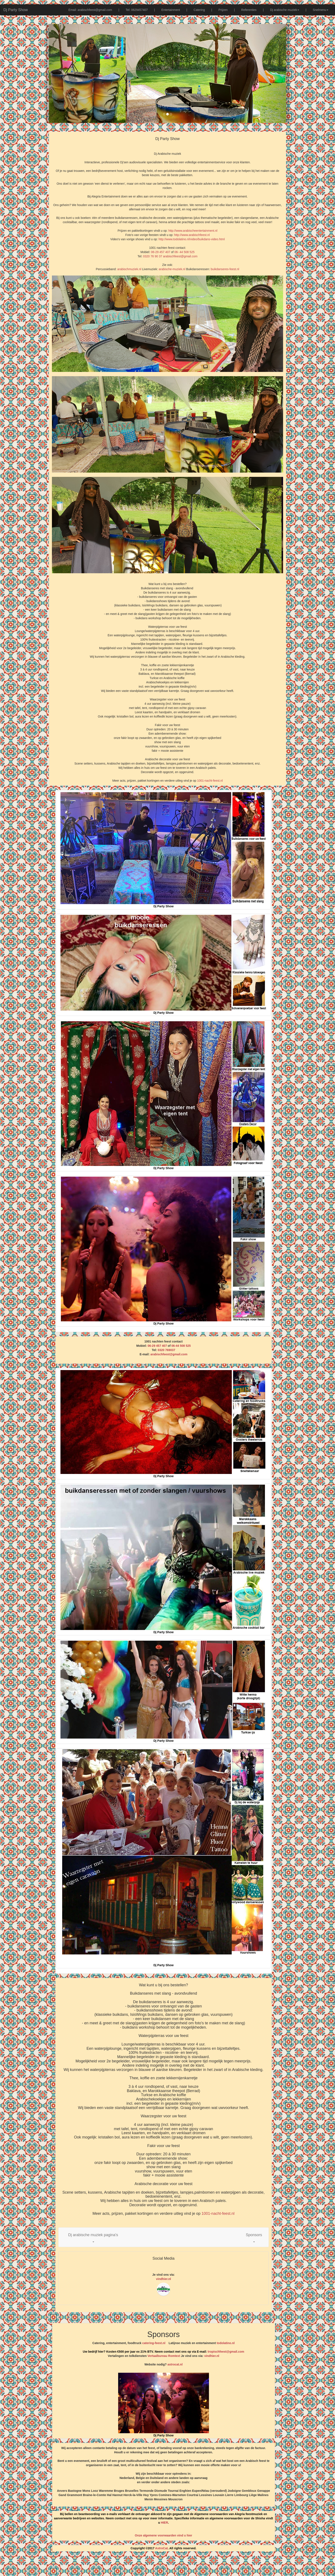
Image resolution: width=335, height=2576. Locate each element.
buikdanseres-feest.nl (225, 269)
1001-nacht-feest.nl (210, 780)
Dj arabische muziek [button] (284, 10)
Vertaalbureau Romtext (164, 2356)
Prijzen (223, 10)
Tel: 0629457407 (137, 10)
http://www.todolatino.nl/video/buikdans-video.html (192, 239)
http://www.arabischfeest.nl (192, 235)
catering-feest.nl (153, 2343)
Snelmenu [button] (320, 10)
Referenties (249, 10)
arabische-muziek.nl (172, 269)
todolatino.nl (226, 2343)
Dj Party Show (15, 10)
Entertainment (170, 10)
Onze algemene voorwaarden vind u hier (163, 2535)
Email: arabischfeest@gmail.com (90, 10)
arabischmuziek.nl (129, 269)
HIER (164, 2522)
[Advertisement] (167, 2565)
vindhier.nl (163, 2279)
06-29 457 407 (160, 252)
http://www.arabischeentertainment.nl (192, 230)
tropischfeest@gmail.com (225, 2351)
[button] (93, 2237)
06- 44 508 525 (184, 252)
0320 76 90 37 (152, 256)
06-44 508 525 (181, 1345)
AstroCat (161, 2548)
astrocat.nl (175, 2364)
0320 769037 (166, 1350)
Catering (199, 10)
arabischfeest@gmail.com (180, 256)
